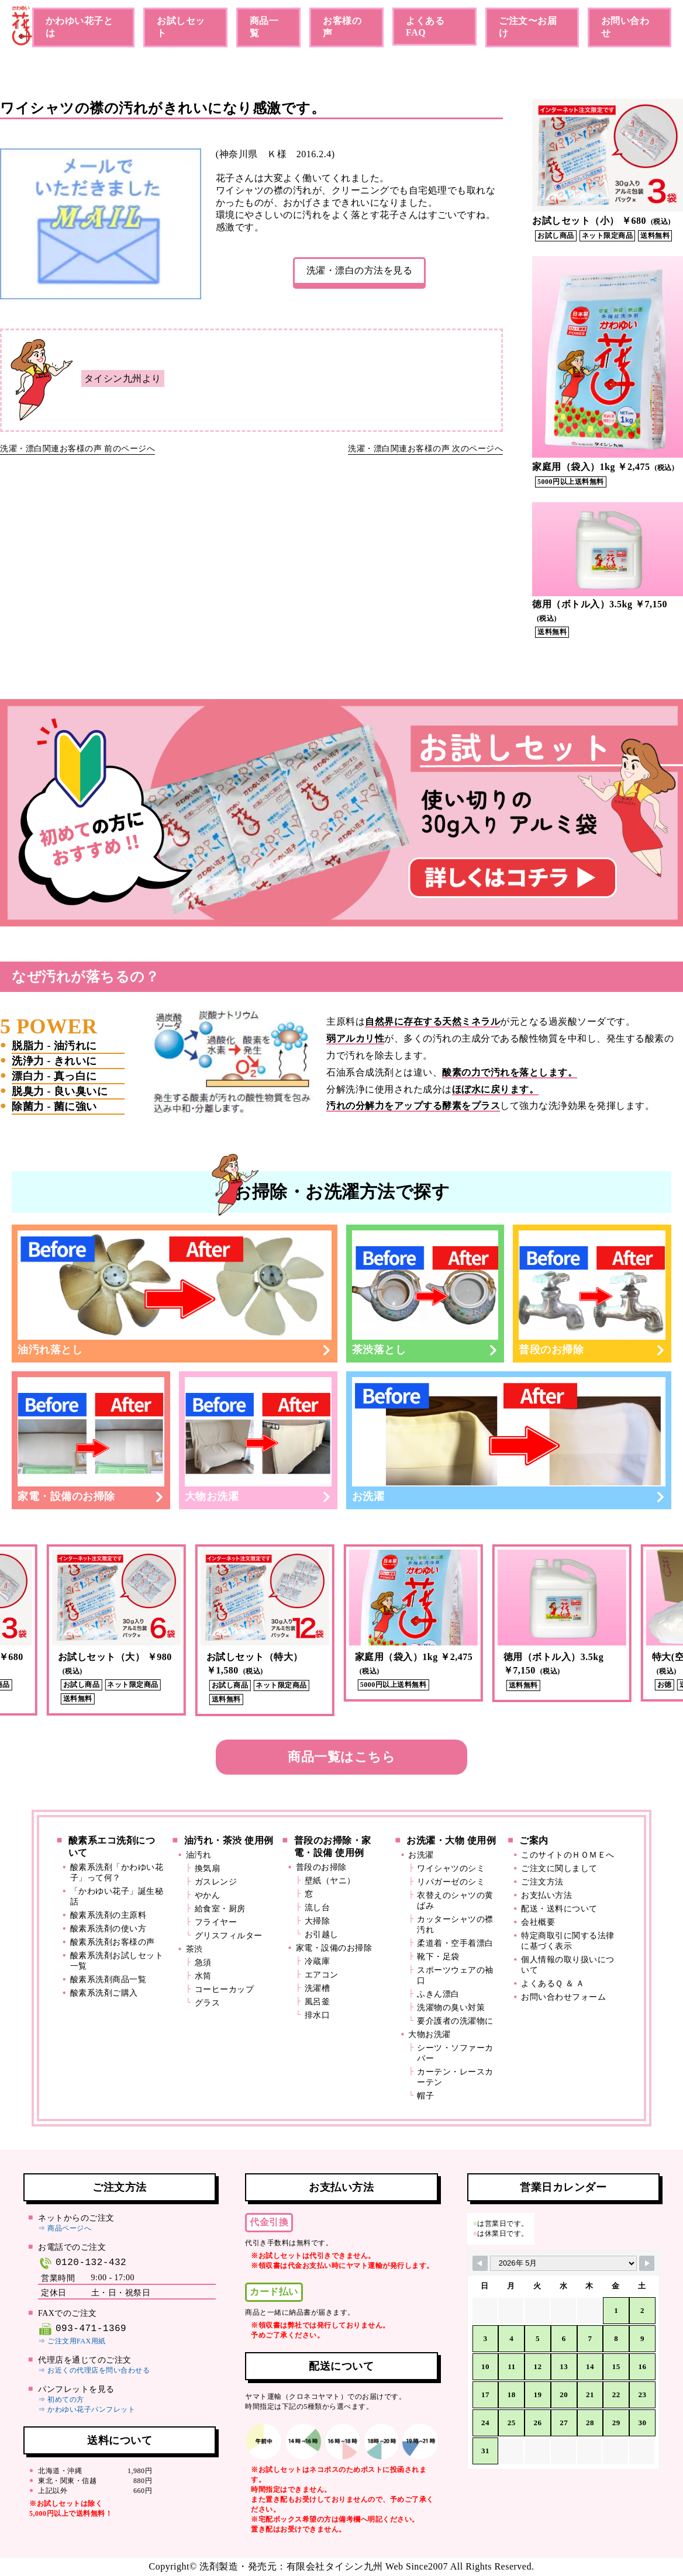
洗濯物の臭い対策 (451, 2007)
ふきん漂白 (438, 1994)
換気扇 (207, 1868)
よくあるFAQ (425, 26)
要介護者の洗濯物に (455, 2021)
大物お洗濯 (258, 1439)
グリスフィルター (229, 1935)
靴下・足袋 (438, 1956)
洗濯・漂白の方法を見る (359, 270)
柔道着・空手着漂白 (455, 1943)
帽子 (425, 2095)
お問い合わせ (625, 27)
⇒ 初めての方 (61, 2399)
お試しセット (181, 27)
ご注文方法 (542, 1881)
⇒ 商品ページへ (64, 2228)
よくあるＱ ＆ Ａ (553, 1983)
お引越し (322, 1934)
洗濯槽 (317, 1988)
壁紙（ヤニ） (330, 1880)
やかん (207, 1895)
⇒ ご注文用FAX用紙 (72, 2341)
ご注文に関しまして (559, 1868)
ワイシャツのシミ (451, 1868)
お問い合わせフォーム (563, 1997)
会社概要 (538, 1922)
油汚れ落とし (175, 1293)
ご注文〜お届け (528, 27)
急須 (203, 1962)
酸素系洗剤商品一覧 (108, 1979)
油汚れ (199, 1855)
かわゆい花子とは (79, 27)
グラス (207, 2002)
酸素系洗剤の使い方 (108, 1928)
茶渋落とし (425, 1293)
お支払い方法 (546, 1895)
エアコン (322, 1974)
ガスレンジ (216, 1881)
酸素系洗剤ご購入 (104, 1993)
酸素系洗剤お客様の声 (112, 1942)
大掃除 (317, 1921)
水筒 (203, 1976)
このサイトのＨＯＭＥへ (568, 1855)
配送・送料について (559, 1908)
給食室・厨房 (220, 1908)
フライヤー (216, 1922)
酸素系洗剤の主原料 (108, 1915)
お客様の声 (342, 27)
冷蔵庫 (317, 1961)
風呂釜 (317, 2001)
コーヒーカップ (224, 1989)
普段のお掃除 (592, 1293)
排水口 (317, 2015)
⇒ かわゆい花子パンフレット (86, 2409)
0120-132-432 (82, 2263)
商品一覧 (264, 27)
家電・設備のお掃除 (91, 1439)
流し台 (317, 1907)
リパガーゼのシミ (451, 1881)
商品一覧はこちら (341, 1756)
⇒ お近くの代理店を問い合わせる (94, 2370)
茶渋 (194, 1949)
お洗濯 (509, 1439)
